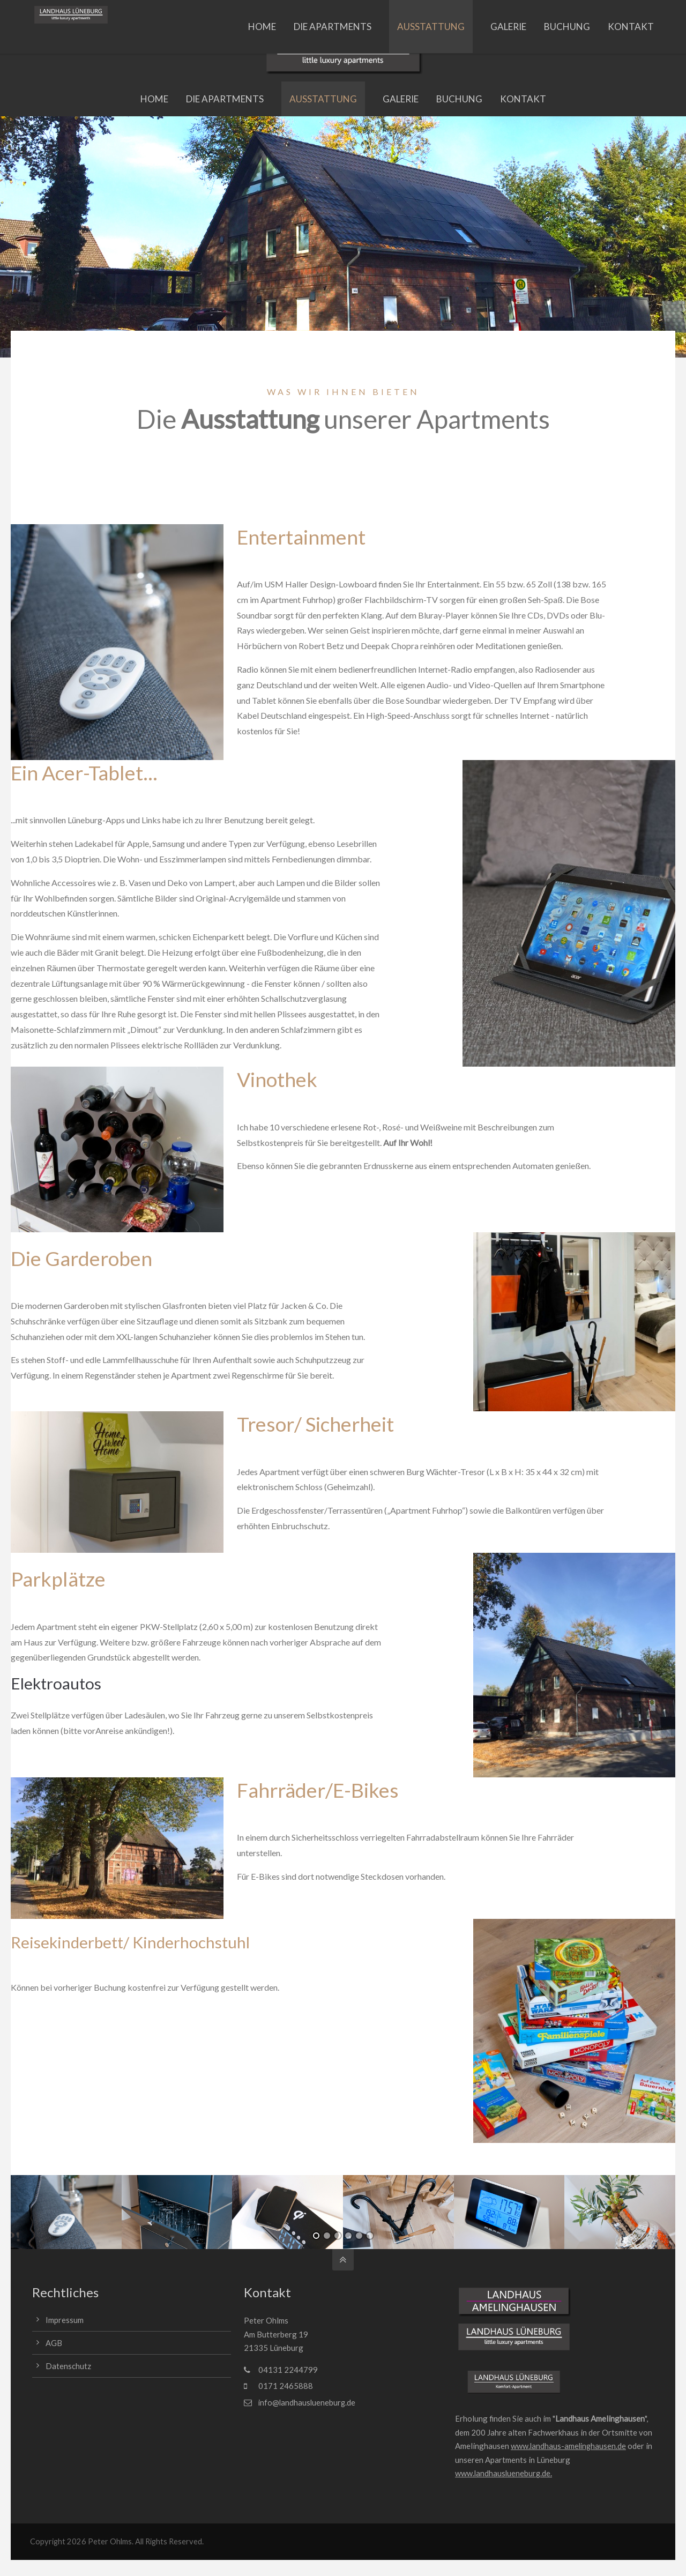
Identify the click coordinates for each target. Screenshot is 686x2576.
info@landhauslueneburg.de (202, 14)
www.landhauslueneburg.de (503, 2473)
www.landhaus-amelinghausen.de (569, 2446)
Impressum (65, 2320)
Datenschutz (68, 2365)
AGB (54, 2343)
